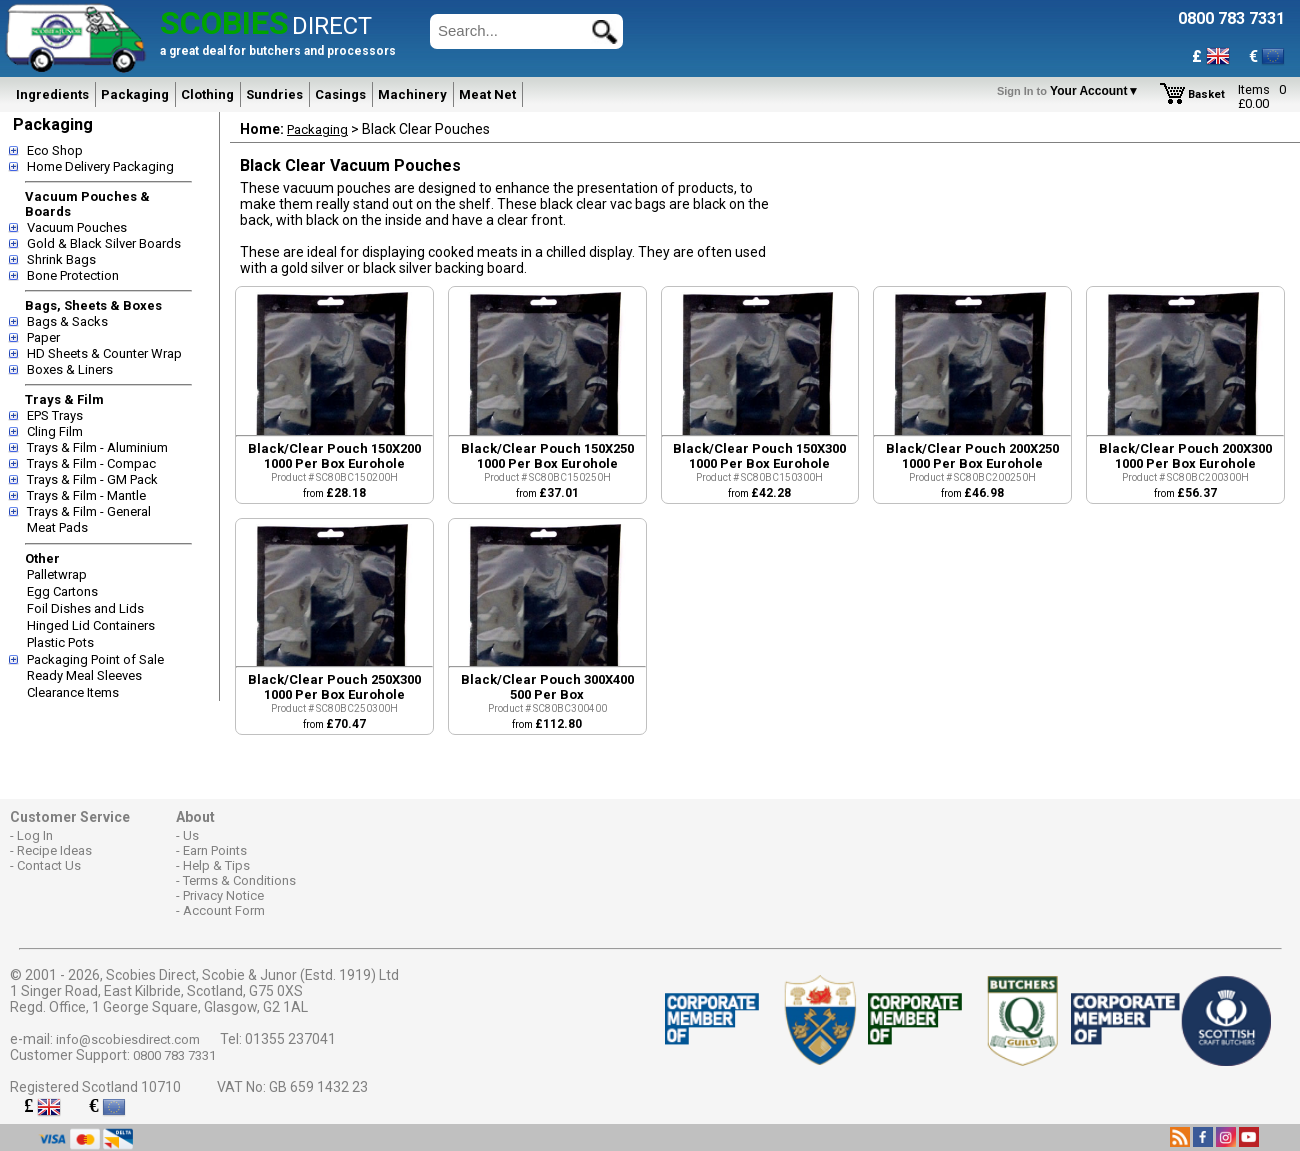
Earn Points (215, 850)
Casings (340, 94)
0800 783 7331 (174, 1055)
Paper (43, 337)
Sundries (274, 94)
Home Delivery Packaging (100, 166)
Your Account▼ (1071, 91)
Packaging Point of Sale (95, 659)
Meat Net (487, 94)
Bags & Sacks (67, 321)
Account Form (224, 910)
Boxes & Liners (70, 369)
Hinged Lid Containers (91, 625)
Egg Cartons (62, 591)
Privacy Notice (223, 895)
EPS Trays (55, 415)
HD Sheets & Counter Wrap (104, 353)
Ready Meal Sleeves (84, 675)
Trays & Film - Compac (91, 463)
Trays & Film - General (89, 511)
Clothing (207, 94)
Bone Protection (73, 275)
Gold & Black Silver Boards (104, 243)
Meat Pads (57, 527)
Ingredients (52, 94)
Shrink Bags (61, 259)
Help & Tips (216, 865)
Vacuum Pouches (77, 227)
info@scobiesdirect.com (128, 1039)
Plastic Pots (60, 642)
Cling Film (55, 431)
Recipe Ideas (54, 850)
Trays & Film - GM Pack (92, 479)
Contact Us (49, 865)
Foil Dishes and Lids (85, 608)
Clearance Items (73, 692)
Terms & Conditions (239, 880)
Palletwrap (57, 574)
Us (191, 835)
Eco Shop (55, 150)
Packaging (135, 94)
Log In (35, 835)
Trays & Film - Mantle (86, 495)
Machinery (412, 94)
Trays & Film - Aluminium (97, 447)
